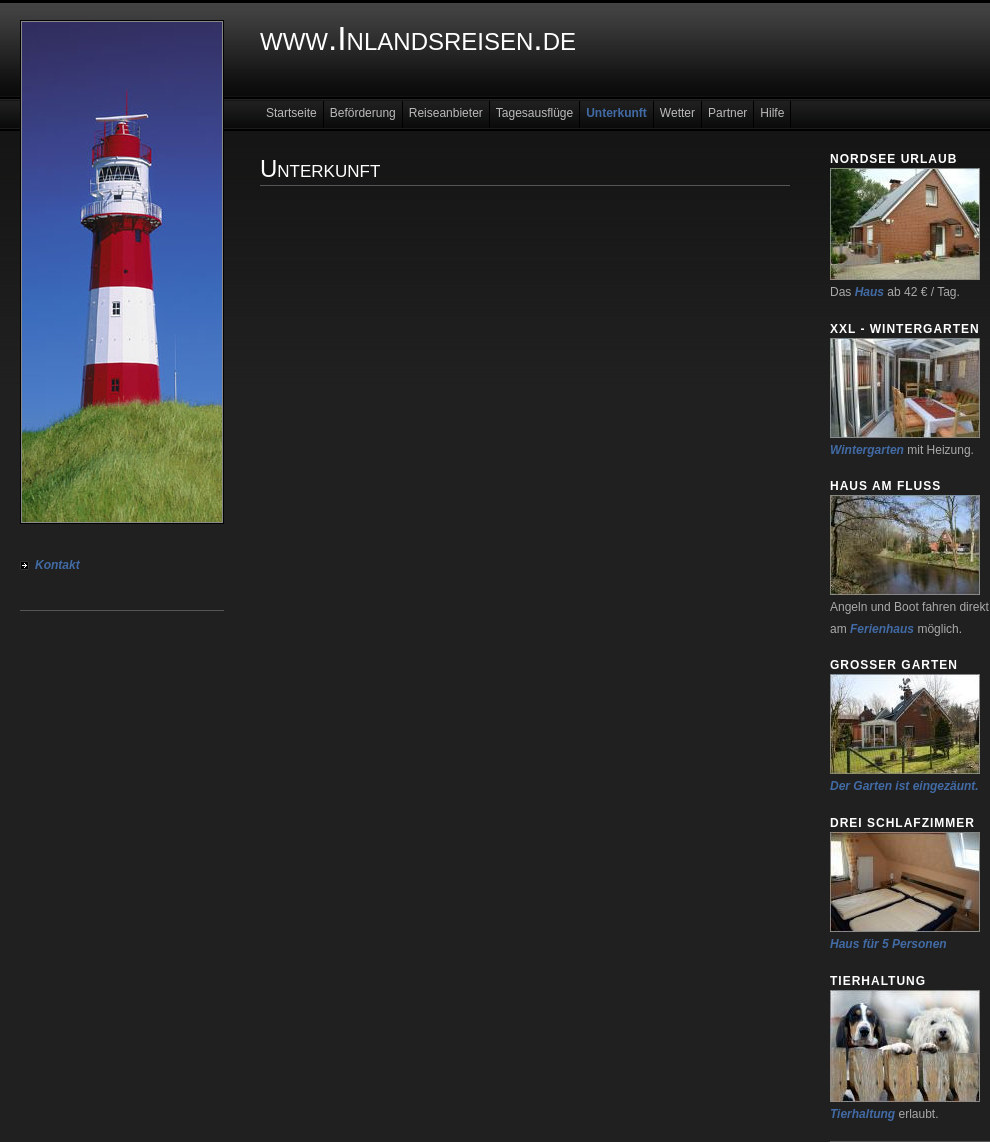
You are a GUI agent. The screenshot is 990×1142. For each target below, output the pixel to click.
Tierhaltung (862, 1114)
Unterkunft (616, 113)
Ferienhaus (882, 629)
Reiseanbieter (446, 113)
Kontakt (57, 565)
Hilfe (772, 113)
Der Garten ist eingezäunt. (904, 786)
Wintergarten (867, 450)
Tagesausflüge (534, 113)
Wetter (677, 113)
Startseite (291, 113)
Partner (727, 113)
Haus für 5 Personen (888, 944)
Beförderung (363, 113)
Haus (869, 292)
